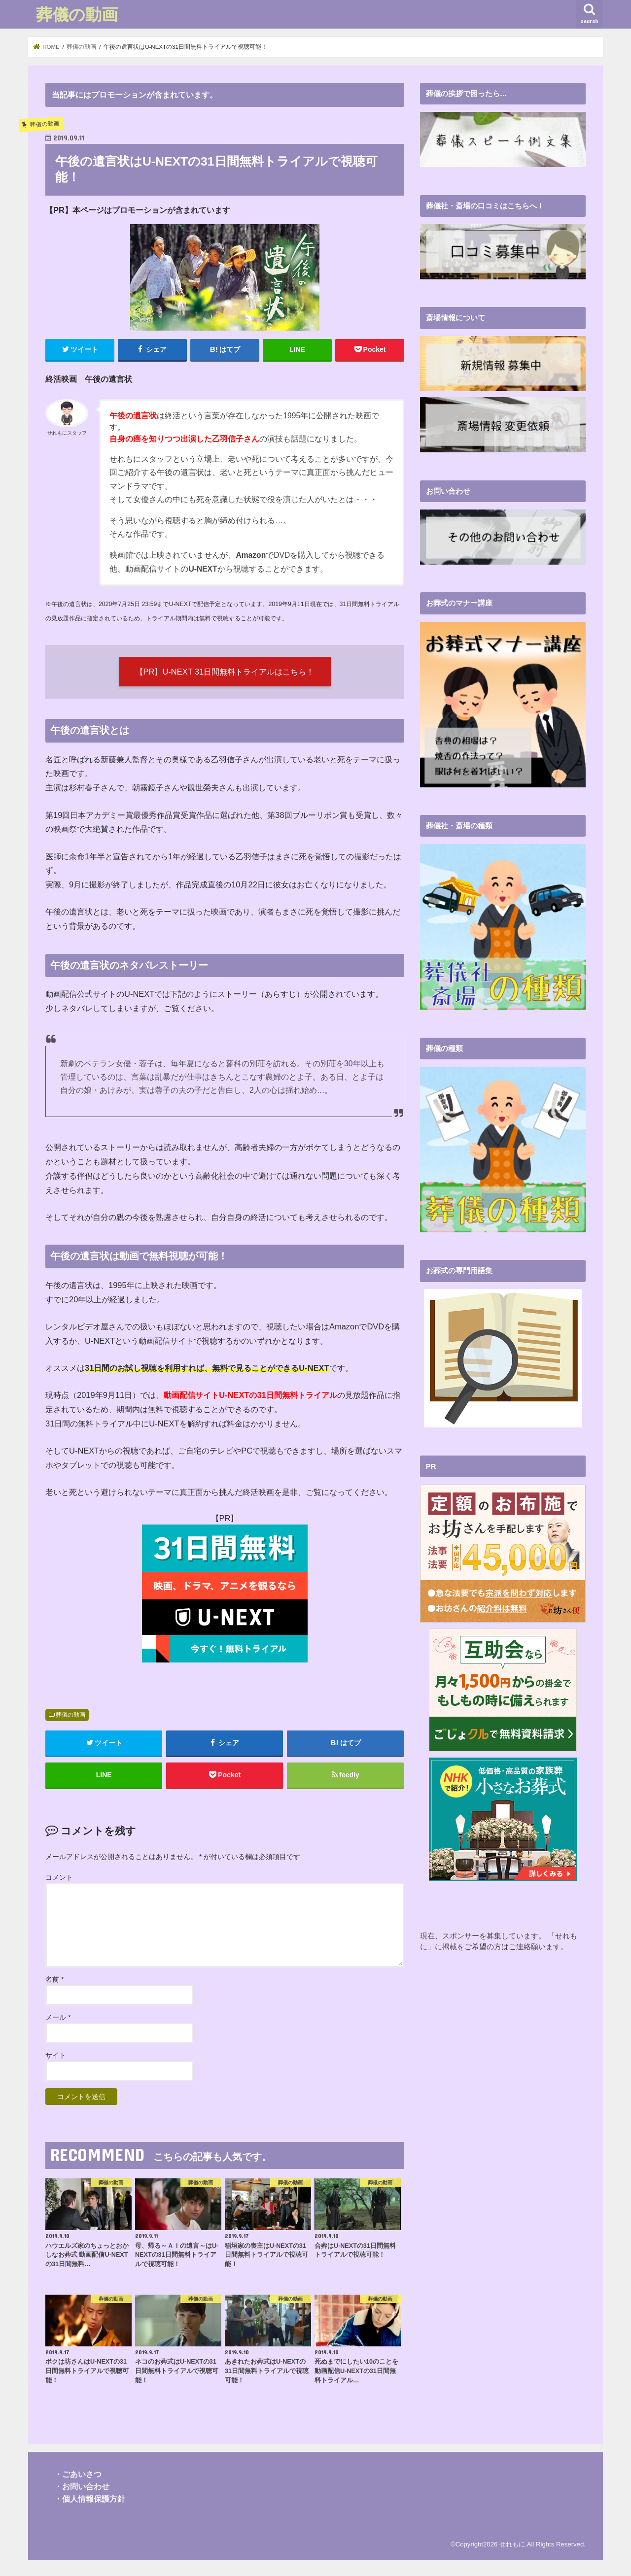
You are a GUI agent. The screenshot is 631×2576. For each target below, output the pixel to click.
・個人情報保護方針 (89, 2498)
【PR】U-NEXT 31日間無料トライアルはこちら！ (225, 671)
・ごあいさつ (78, 2474)
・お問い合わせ (81, 2486)
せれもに (512, 2544)
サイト (55, 2055)
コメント (59, 1877)
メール (57, 2017)
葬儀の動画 (77, 14)
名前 (54, 1979)
